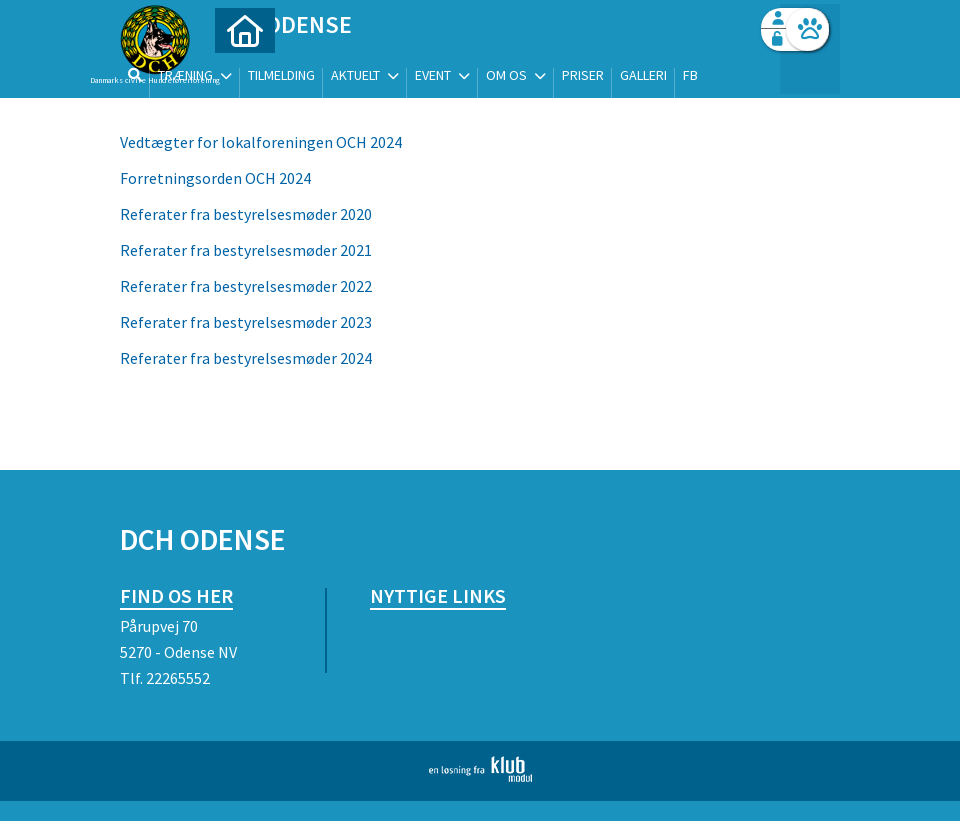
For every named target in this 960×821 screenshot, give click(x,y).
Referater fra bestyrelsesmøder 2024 (246, 358)
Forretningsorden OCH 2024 (215, 178)
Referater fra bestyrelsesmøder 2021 (247, 250)
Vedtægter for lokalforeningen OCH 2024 (261, 142)
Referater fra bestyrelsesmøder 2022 (246, 286)
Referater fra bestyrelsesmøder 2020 (246, 214)
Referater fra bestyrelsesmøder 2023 (246, 322)
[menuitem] (245, 67)
